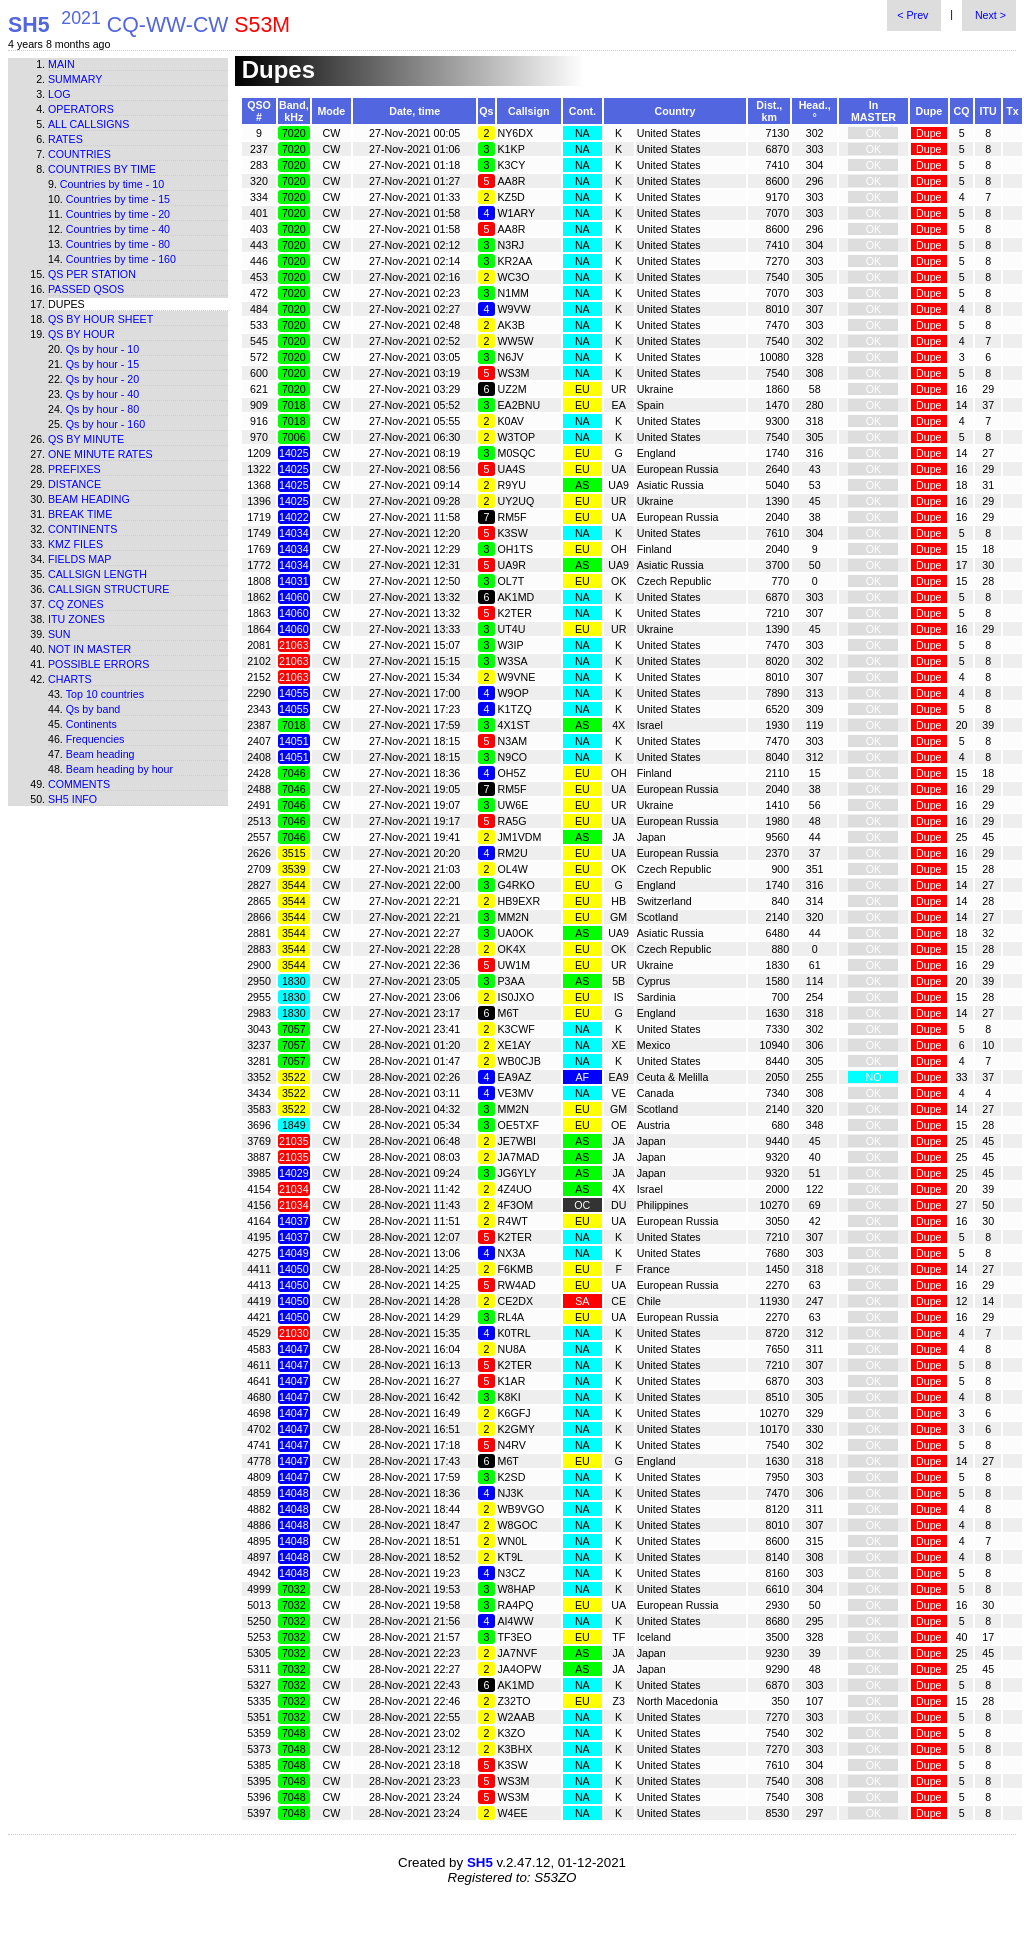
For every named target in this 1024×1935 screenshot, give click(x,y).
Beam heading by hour (119, 769)
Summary (75, 79)
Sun (59, 634)
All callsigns (88, 124)
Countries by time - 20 (118, 214)
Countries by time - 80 (118, 244)
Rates (65, 139)
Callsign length (97, 574)
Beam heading (89, 499)
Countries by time (102, 169)
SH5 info (72, 799)
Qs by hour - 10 (102, 349)
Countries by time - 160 (121, 259)
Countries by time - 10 (112, 184)
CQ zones (76, 604)
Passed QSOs (86, 289)
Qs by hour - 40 (102, 394)
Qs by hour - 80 (102, 409)
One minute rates (100, 454)
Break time (80, 514)
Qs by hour (81, 334)
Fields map (79, 559)
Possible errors (98, 664)
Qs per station (92, 274)
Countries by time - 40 (118, 229)
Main (61, 64)
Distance (74, 484)
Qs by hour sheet (100, 319)
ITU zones (76, 619)
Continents (82, 529)
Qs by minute (86, 439)
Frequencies (95, 739)
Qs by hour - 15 (102, 364)
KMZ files (75, 544)
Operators (81, 109)
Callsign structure (108, 589)
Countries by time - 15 (118, 199)
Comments (79, 784)
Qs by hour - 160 (105, 424)
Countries (79, 154)
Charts (70, 679)
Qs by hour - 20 (102, 379)
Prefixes (74, 469)
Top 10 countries (105, 694)
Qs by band (93, 709)
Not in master (89, 649)
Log (59, 94)
